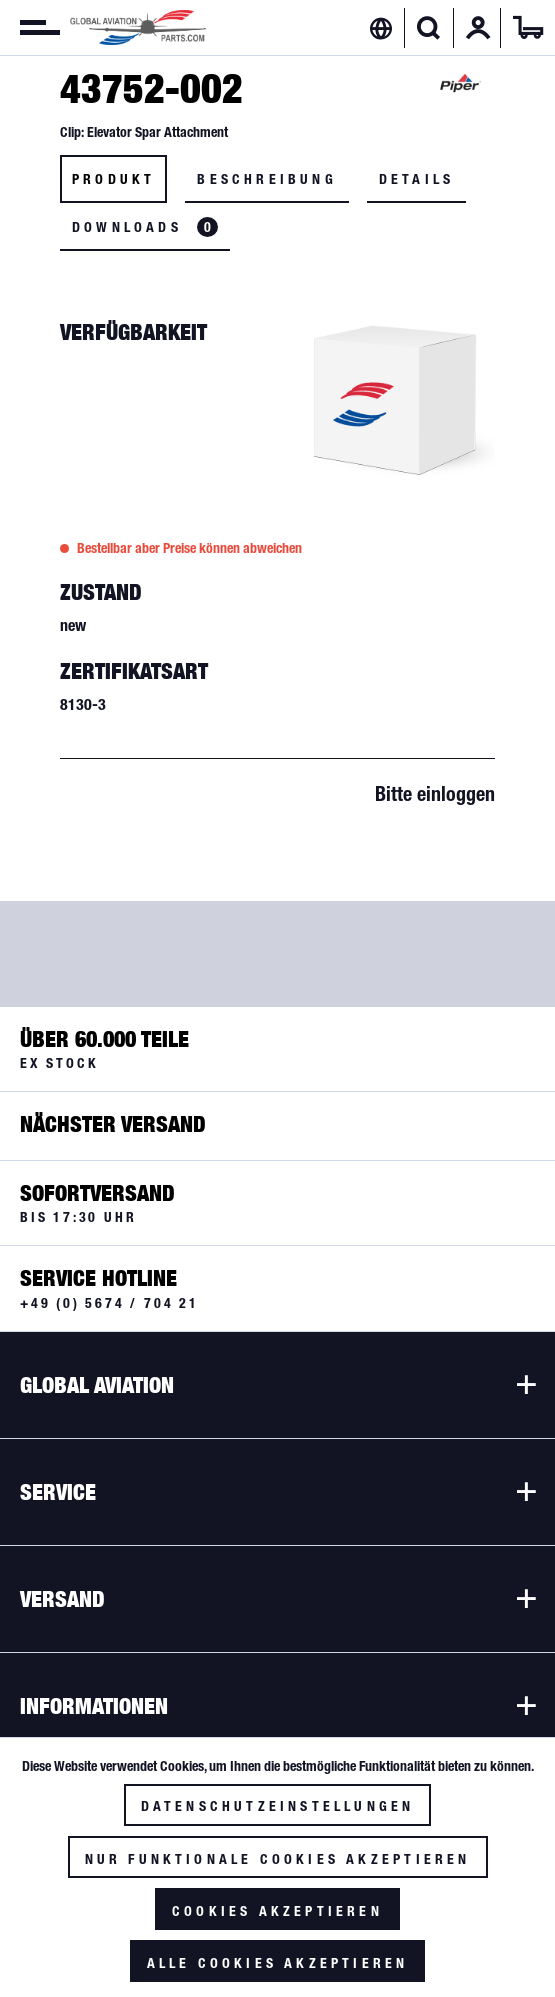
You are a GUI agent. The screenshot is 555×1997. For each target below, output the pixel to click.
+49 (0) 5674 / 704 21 (109, 1303)
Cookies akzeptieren (277, 1911)
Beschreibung (266, 179)
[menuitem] (30, 28)
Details (416, 179)
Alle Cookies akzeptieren (278, 1963)
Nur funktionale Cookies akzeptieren (278, 1859)
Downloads (145, 227)
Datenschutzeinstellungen (278, 1806)
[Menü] (30, 28)
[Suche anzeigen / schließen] (428, 28)
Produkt (113, 179)
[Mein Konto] (478, 28)
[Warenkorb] (528, 28)
